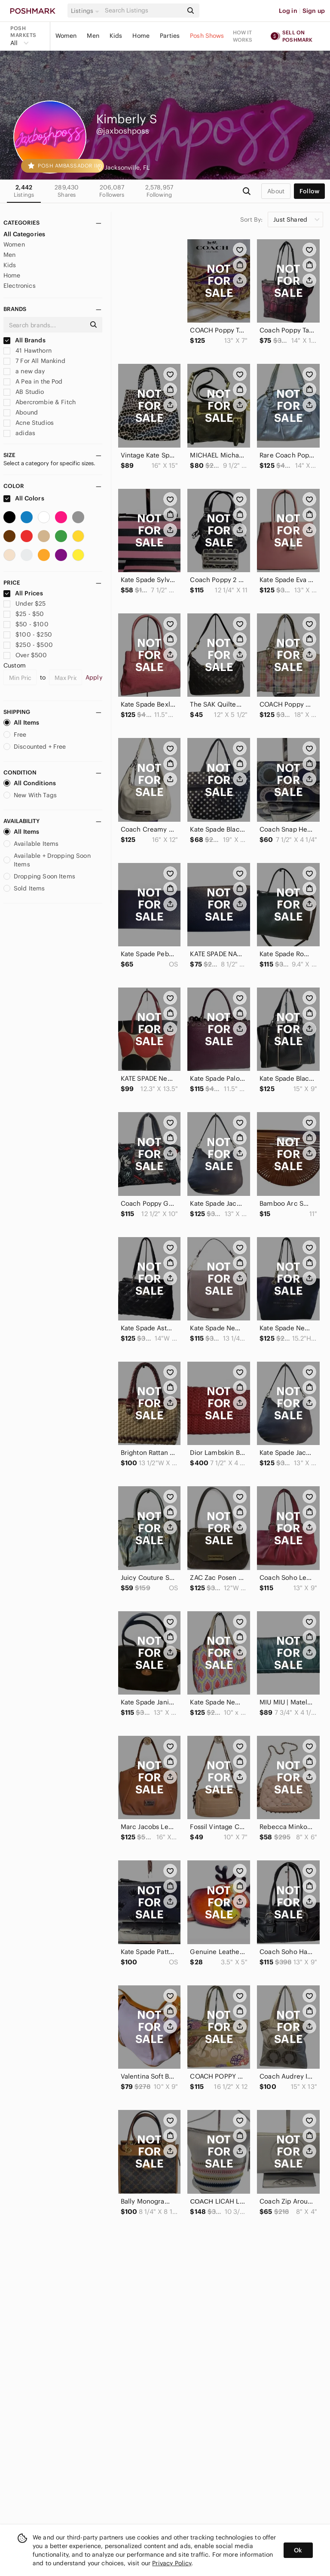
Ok (298, 2550)
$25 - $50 (23, 614)
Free (15, 734)
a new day (24, 371)
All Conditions (29, 783)
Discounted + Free (34, 746)
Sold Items (24, 888)
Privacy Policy (171, 2563)
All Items (21, 722)
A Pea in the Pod (33, 381)
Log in (288, 11)
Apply (94, 677)
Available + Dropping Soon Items (47, 860)
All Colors (23, 498)
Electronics (19, 286)
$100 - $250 (27, 634)
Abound (20, 412)
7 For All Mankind (34, 361)
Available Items (30, 843)
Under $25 (24, 603)
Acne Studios (28, 423)
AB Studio (23, 392)
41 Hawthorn (27, 350)
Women (66, 36)
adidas (19, 433)
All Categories (24, 234)
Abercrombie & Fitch (39, 402)
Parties (170, 36)
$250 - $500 (28, 645)
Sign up (313, 11)
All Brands (24, 340)
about (275, 191)
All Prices (23, 593)
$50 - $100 (26, 624)
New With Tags (30, 795)
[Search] (143, 10)
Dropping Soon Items (39, 876)
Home (141, 36)
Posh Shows (207, 36)
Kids (116, 36)
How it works (243, 36)
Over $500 (25, 655)
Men (93, 36)
